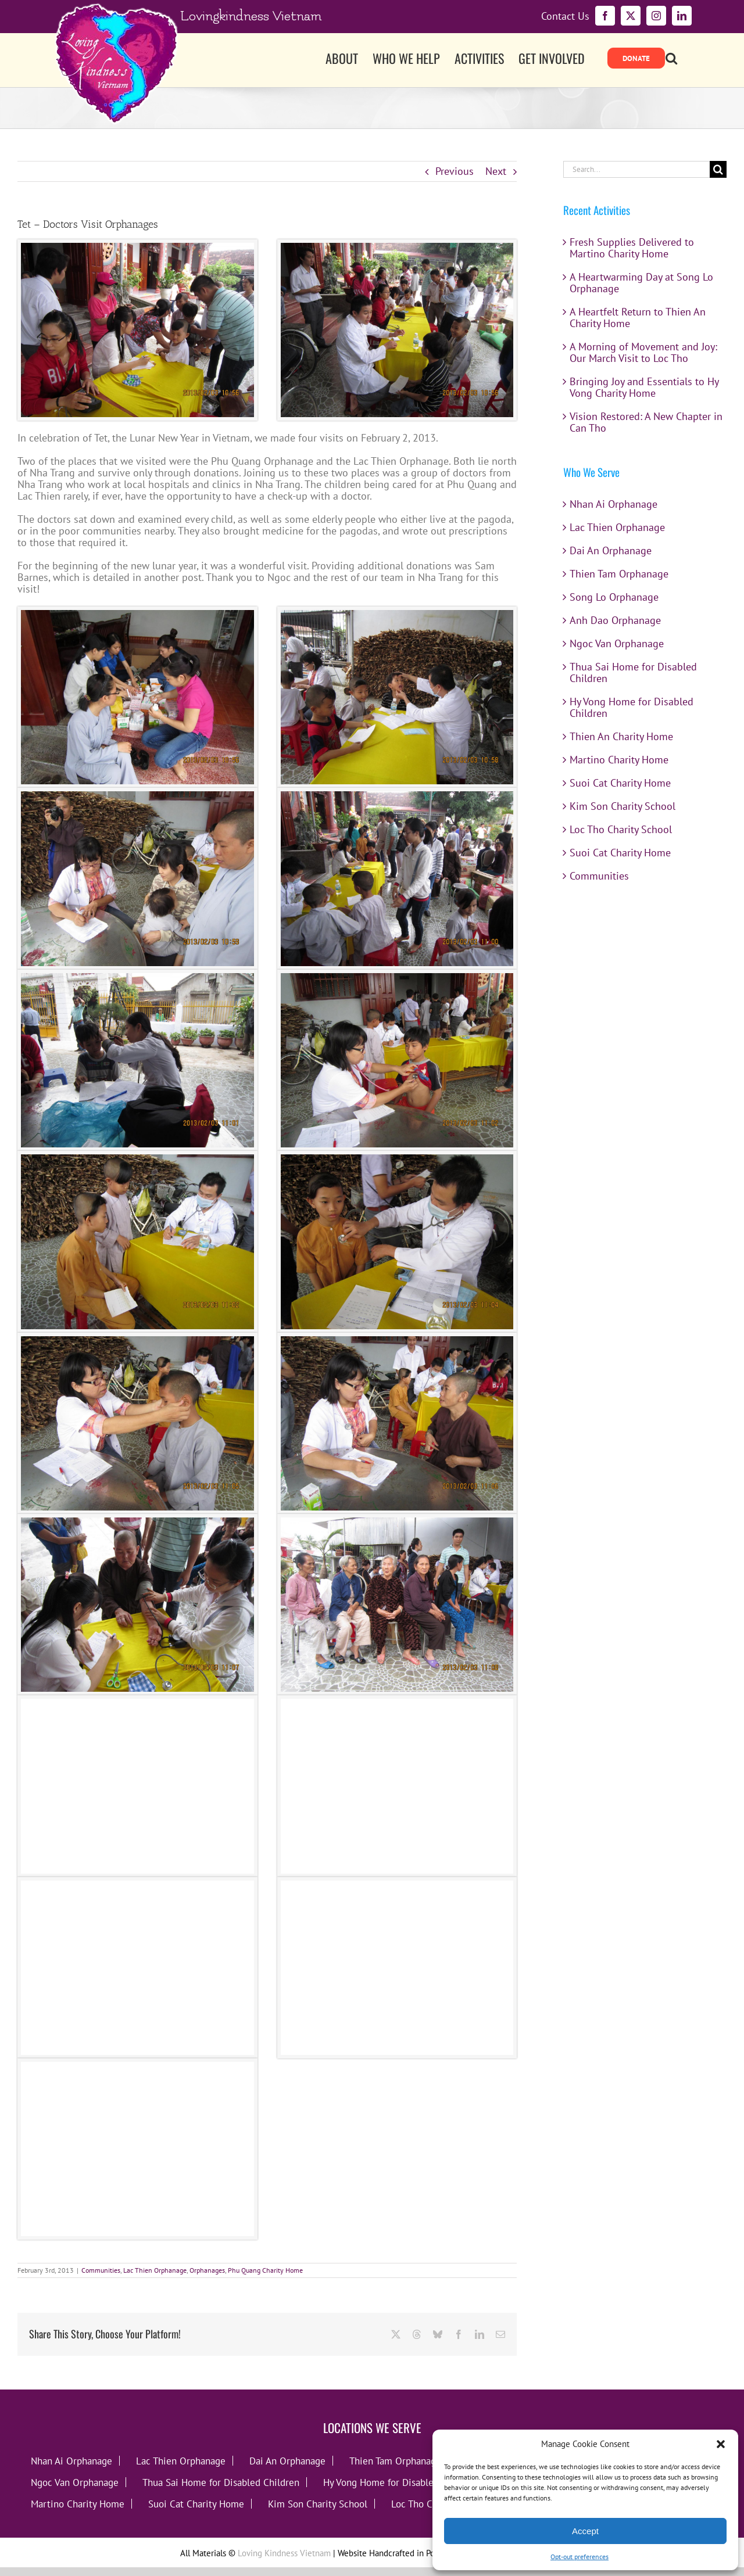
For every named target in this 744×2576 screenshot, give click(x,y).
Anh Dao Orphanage (615, 620)
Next (495, 171)
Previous (454, 171)
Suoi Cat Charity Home (620, 783)
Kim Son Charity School (622, 806)
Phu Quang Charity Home (265, 2270)
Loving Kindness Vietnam (284, 2553)
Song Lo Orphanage (614, 597)
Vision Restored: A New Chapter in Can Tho (646, 422)
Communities (100, 2270)
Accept (585, 2531)
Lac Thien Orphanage (155, 2270)
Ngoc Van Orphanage (617, 643)
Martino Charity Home (619, 759)
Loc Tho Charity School (621, 829)
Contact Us (565, 16)
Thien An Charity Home (621, 736)
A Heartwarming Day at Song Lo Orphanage (641, 282)
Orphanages (207, 2270)
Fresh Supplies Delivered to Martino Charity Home (632, 247)
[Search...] (636, 169)
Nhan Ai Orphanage (613, 504)
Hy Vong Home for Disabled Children (631, 707)
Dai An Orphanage (611, 550)
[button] (721, 2444)
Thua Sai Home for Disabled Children (633, 672)
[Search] (718, 169)
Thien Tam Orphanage (619, 573)
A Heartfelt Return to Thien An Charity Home (638, 317)
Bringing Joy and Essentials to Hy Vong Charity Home (644, 387)
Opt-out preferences (579, 2556)
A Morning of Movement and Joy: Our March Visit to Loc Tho (643, 352)
